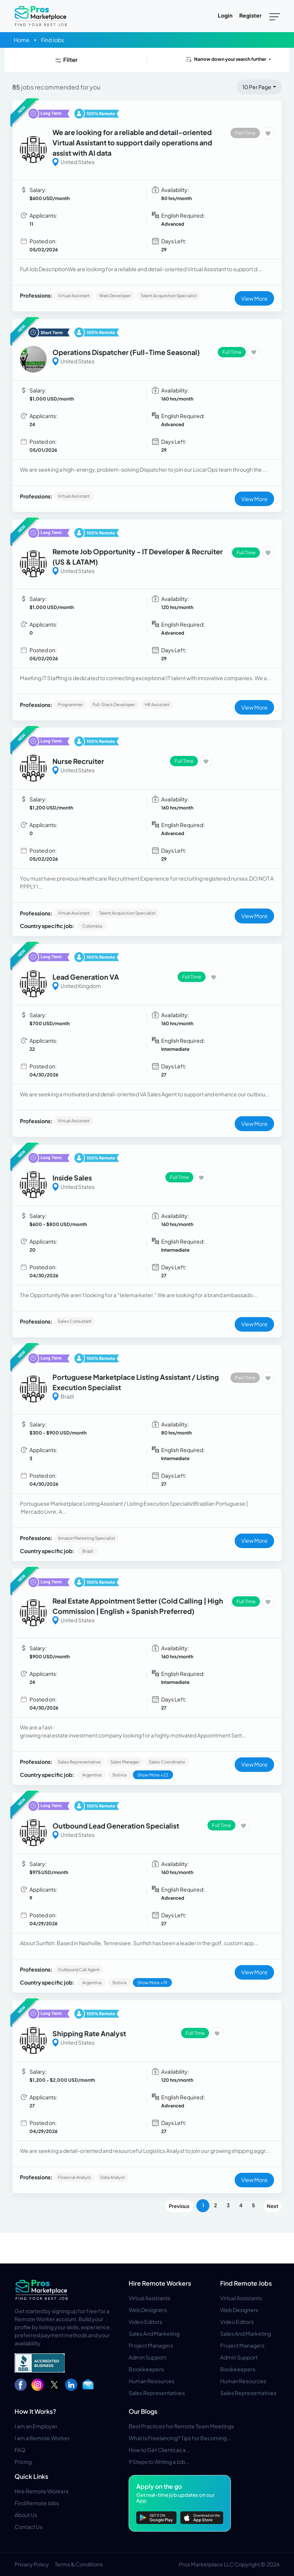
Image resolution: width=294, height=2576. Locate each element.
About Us (26, 2514)
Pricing (23, 2461)
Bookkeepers (146, 2369)
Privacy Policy (32, 2564)
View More (254, 298)
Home (21, 39)
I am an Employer (36, 2426)
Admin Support (147, 2357)
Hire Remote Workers (160, 2283)
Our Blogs (143, 2411)
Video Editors (145, 2321)
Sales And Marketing (154, 2333)
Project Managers (151, 2345)
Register (250, 15)
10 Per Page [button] (256, 86)
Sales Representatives (157, 2392)
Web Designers (148, 2309)
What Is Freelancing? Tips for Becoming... (180, 2437)
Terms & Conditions (79, 2564)
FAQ (20, 2449)
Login (225, 15)
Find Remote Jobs (246, 2283)
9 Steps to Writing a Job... (159, 2461)
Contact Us (28, 2526)
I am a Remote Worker (42, 2437)
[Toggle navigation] (274, 16)
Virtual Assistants (149, 2297)
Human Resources (152, 2380)
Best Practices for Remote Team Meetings (181, 2426)
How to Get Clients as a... (159, 2449)
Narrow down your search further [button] (225, 59)
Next (272, 2206)
